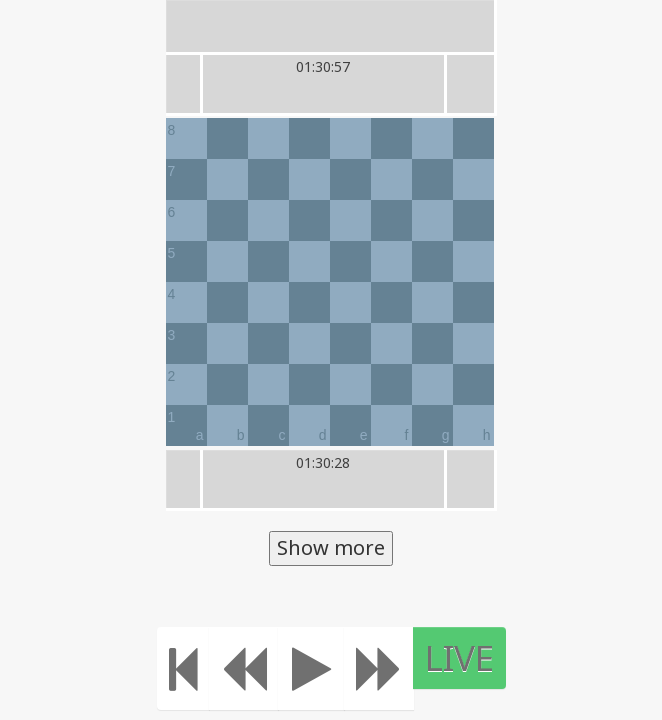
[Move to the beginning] (192, 668)
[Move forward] (388, 668)
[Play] (320, 668)
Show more (331, 547)
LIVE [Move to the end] (468, 657)
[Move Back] (253, 668)
